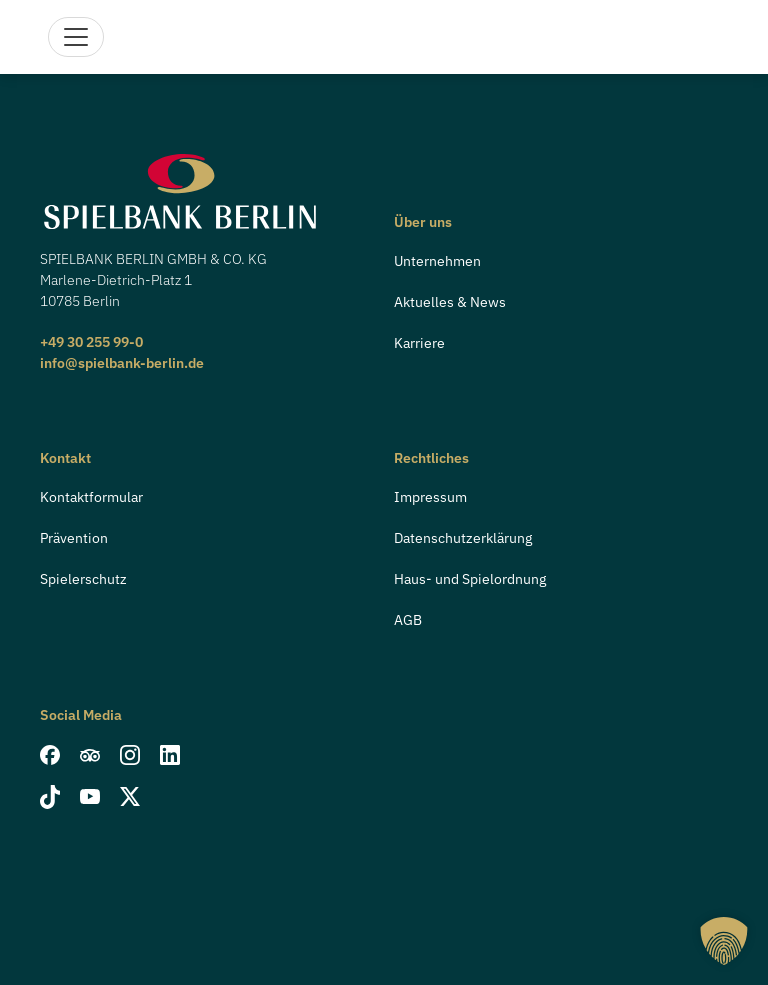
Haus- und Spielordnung (470, 579)
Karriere (419, 343)
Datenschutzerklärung (463, 538)
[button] (724, 941)
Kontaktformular (91, 497)
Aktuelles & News (450, 302)
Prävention (74, 538)
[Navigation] (76, 37)
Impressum (430, 497)
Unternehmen (437, 261)
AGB (408, 620)
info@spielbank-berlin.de (122, 363)
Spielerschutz (83, 579)
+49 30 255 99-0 (91, 342)
